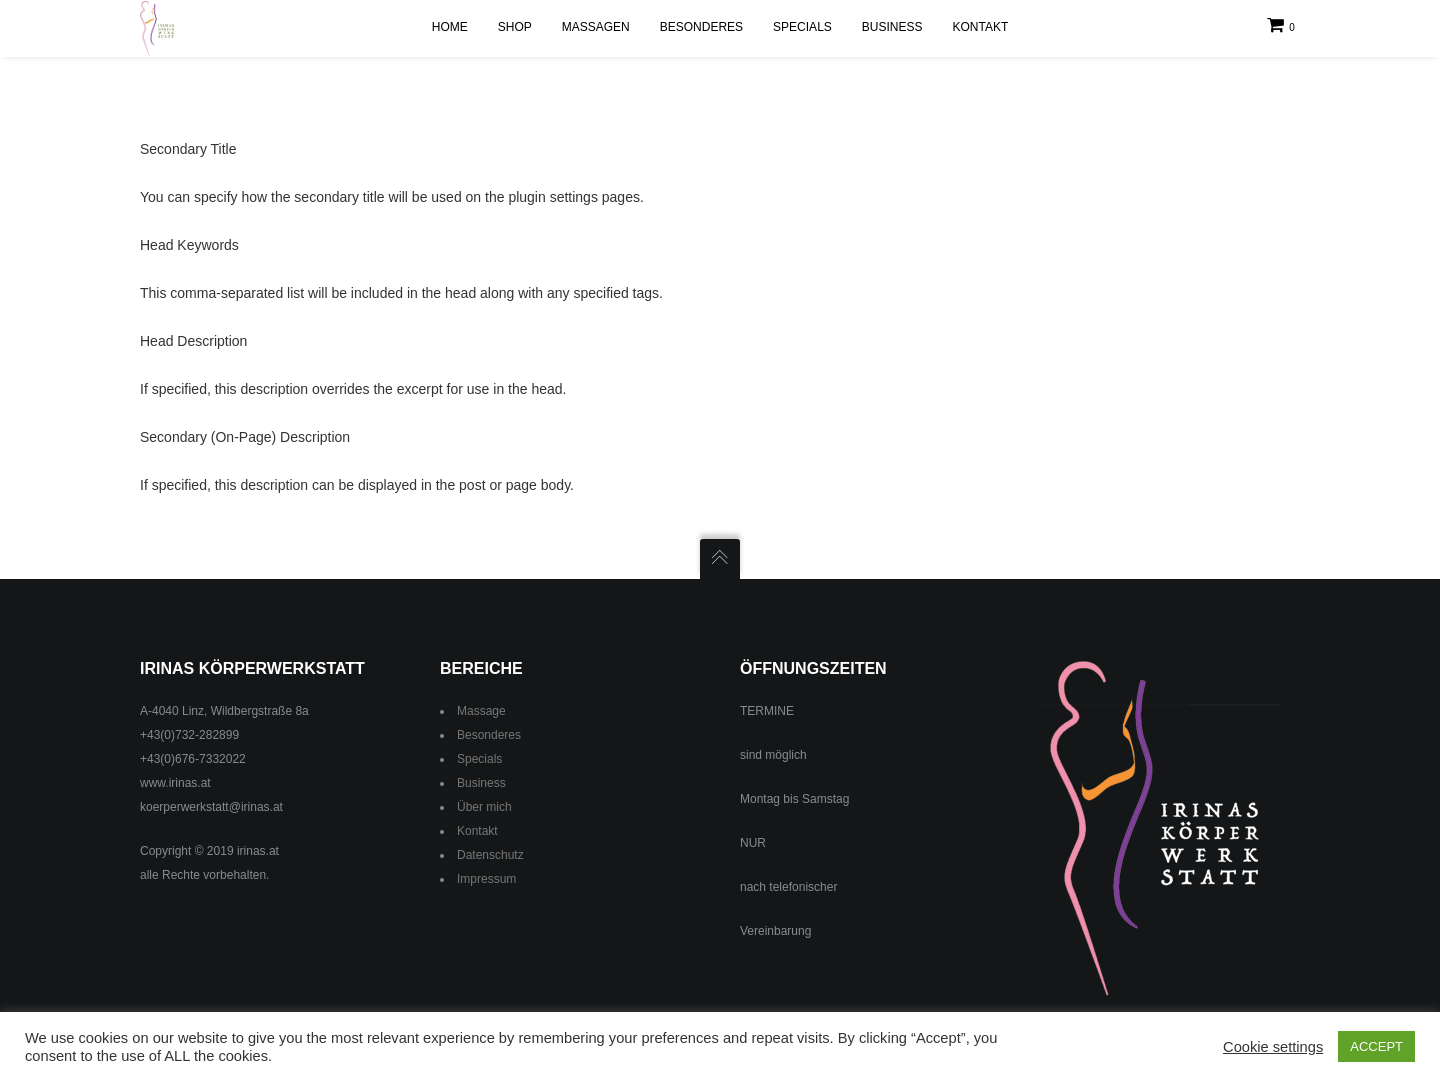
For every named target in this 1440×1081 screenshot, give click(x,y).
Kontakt (477, 831)
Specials (479, 759)
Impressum (486, 879)
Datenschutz (490, 855)
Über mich (484, 807)
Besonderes (489, 735)
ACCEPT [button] (1376, 1046)
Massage (481, 711)
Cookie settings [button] (1273, 1047)
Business (481, 783)
